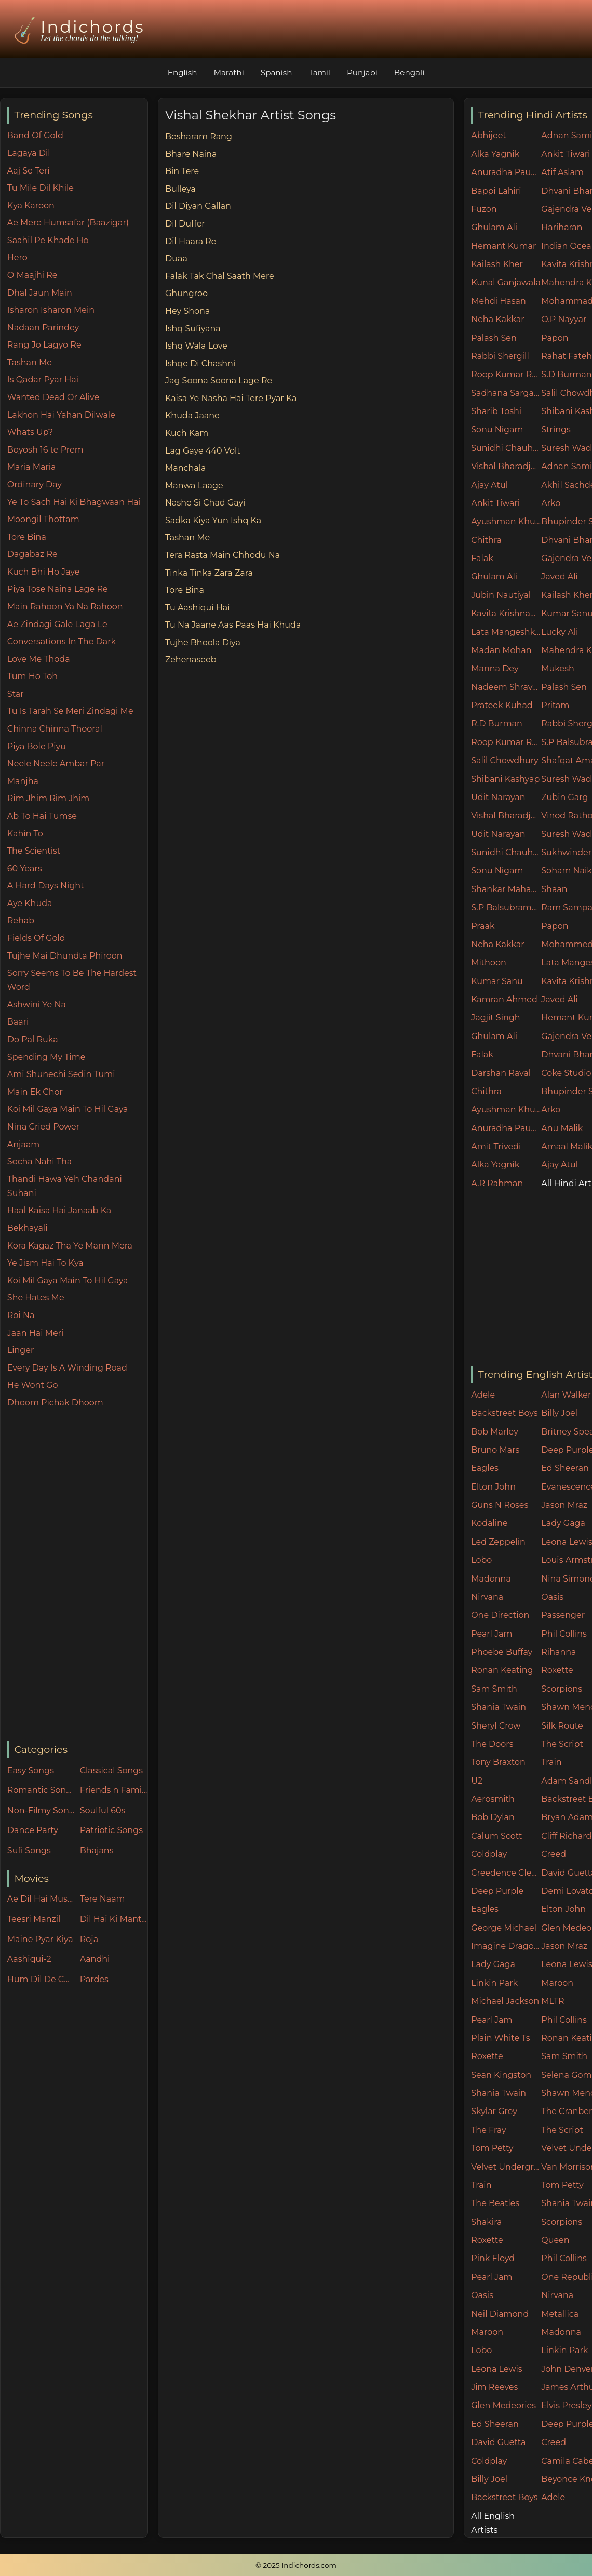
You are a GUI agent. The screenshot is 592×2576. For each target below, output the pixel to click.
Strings (556, 429)
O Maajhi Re (32, 275)
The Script (562, 1744)
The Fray (488, 2130)
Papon (554, 338)
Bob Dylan (493, 1817)
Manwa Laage (194, 485)
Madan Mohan (501, 650)
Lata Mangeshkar (506, 632)
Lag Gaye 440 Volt (202, 451)
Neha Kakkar (497, 319)
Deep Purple (497, 1891)
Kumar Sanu (497, 981)
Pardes (94, 1979)
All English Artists (493, 2523)
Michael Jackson (505, 2001)
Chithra (486, 540)
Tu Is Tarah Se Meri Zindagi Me (70, 711)
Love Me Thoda (38, 659)
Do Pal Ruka (32, 1039)
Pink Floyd (493, 2258)
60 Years (24, 868)
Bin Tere (182, 171)
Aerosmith (493, 1799)
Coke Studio (566, 1073)
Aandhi (95, 1959)
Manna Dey (494, 668)
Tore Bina (26, 537)
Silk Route (562, 1726)
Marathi (228, 72)
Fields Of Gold (36, 938)
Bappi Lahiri (496, 191)
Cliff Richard (566, 1836)
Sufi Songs (29, 1850)
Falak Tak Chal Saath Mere (219, 276)
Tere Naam (102, 1899)
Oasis (552, 1597)
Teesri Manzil (34, 1919)
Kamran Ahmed (504, 999)
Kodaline (489, 1523)
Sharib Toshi (496, 411)
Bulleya (180, 189)
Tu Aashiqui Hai (197, 608)
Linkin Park (494, 1983)
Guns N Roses (499, 1505)
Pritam (555, 705)
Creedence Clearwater (506, 1873)
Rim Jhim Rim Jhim (48, 798)
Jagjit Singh (495, 1018)
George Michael (503, 1928)
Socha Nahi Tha (39, 1161)
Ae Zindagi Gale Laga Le (57, 624)
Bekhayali (27, 1228)
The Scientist (33, 851)
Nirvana (487, 1597)
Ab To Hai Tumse (42, 816)
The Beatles (495, 2203)
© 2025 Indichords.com (296, 2565)
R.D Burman (496, 723)
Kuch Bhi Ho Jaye (43, 572)
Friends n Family (113, 1790)
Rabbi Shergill (500, 356)
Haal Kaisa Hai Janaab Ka (59, 1210)
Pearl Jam (491, 1634)
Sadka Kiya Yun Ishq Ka (213, 520)
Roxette (557, 1670)
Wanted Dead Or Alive (53, 397)
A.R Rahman (497, 1183)
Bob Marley (494, 1432)
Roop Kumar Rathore (506, 374)
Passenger (563, 1615)
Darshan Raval (501, 1073)
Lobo (481, 1560)
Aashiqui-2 (29, 1959)
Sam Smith (494, 1689)
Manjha (22, 781)
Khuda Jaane (192, 415)
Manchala (185, 468)
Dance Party (32, 1830)
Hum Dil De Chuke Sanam (41, 1979)
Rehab (20, 920)
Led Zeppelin (498, 1542)
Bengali (409, 72)
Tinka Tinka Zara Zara (209, 573)
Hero (17, 257)
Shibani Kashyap (505, 779)
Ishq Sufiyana (193, 329)
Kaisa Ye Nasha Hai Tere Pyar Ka (231, 398)
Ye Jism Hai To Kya (45, 1263)
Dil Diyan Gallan (198, 206)
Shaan (554, 889)
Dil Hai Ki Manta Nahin (113, 1919)
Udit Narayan (498, 797)
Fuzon (483, 209)
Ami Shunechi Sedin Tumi (61, 1074)
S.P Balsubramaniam (506, 907)
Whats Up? (30, 432)
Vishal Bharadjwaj (506, 466)
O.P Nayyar (563, 319)
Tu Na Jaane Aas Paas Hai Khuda (233, 625)
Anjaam (23, 1144)
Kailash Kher (497, 264)
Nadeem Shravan (506, 687)
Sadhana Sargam (506, 393)
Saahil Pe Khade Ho (48, 240)
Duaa (176, 258)
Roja (89, 1939)
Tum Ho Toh (32, 676)
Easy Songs (30, 1770)
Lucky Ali (559, 632)
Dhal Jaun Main (39, 293)
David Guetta (498, 2442)
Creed (553, 1854)
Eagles (485, 1468)
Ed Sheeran (565, 1468)
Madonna (491, 1579)
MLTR (552, 2001)
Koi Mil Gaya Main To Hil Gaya (67, 1109)
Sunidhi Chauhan (506, 448)
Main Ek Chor (35, 1092)
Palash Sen (494, 338)
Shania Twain (498, 1707)
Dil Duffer (185, 224)
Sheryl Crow (495, 1726)
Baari (18, 1022)
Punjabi (362, 72)
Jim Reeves (494, 2387)
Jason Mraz (564, 1505)
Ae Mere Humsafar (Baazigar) (68, 223)
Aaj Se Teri (28, 171)
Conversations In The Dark (61, 641)
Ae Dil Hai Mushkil (41, 1899)
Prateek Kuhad (502, 705)
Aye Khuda (29, 903)
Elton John (493, 1487)
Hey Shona (187, 311)
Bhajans (97, 1850)
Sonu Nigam (497, 429)
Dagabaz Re (32, 554)
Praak (482, 926)
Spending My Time (46, 1057)
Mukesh (557, 668)
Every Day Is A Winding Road (67, 1368)
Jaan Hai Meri (35, 1333)
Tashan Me (29, 362)
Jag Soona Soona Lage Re (218, 381)
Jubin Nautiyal (501, 595)
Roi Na (21, 1315)
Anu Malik (562, 1128)
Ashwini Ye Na (36, 1005)
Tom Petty (492, 2148)
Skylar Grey (494, 2111)
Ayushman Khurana (506, 521)
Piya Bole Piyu (36, 746)
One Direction (500, 1615)
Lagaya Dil (28, 153)
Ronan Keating (502, 1670)
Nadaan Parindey (43, 328)
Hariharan (561, 227)
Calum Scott (496, 1836)
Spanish (276, 72)
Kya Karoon (31, 205)
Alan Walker (566, 1395)
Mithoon (488, 962)
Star (15, 694)
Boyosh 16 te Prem (45, 450)
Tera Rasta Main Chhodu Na (222, 555)
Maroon (557, 1983)
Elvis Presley (566, 2405)
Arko (550, 503)
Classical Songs (111, 1770)
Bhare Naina (191, 154)
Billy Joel (559, 1413)
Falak (482, 558)
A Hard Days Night (45, 886)
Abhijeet (488, 135)
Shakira (486, 2222)
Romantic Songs (41, 1790)
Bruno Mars (495, 1450)
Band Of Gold (35, 135)
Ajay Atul (489, 485)
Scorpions (561, 1689)
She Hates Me (35, 1298)
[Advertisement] (77, 1575)
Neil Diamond (500, 2314)
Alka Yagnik (495, 154)
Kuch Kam (186, 433)
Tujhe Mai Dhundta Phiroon (65, 956)
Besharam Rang (198, 136)
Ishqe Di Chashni (200, 363)
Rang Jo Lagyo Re (44, 345)
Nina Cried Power (43, 1127)
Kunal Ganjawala (506, 282)
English (182, 72)
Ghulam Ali (494, 227)
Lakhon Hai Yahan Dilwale (61, 415)
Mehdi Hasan (498, 301)
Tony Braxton (498, 1762)
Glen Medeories (503, 2405)
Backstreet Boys (504, 1413)
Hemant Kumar (503, 246)
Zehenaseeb (191, 660)
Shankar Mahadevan (506, 889)
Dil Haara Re (191, 241)
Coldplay (489, 1854)
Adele (483, 1395)
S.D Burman (566, 374)
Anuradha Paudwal (506, 172)
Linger (20, 1350)
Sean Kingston (501, 2075)
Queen (555, 2240)
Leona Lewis (496, 2369)
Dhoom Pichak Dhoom (55, 1402)
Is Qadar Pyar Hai (42, 379)
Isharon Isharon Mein (51, 310)
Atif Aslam (562, 172)
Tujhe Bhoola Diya (202, 642)
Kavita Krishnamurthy (506, 613)
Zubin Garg (564, 797)
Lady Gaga (563, 1523)
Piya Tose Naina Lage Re (57, 589)
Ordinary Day (34, 484)
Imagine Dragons (506, 1946)
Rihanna (558, 1652)
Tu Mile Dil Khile (40, 188)
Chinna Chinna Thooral (54, 729)
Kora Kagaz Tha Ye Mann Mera (69, 1246)
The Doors (492, 1744)
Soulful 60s (103, 1810)
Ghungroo (186, 293)
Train (551, 1762)
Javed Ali (559, 576)
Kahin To (25, 834)
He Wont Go (32, 1385)
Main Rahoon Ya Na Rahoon (65, 607)
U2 (476, 1781)
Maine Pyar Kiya (40, 1939)
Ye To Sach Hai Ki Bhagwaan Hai (74, 502)
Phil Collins (564, 1634)
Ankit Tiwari (565, 154)
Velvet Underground (506, 2167)
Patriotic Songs (111, 1830)
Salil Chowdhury (505, 760)
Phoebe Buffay (501, 1652)
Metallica (559, 2314)
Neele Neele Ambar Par (55, 763)
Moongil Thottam (43, 519)
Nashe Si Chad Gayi (205, 503)
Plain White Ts (500, 2038)
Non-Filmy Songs (41, 1810)
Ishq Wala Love (196, 346)
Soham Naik (566, 870)
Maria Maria (31, 467)
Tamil (319, 72)
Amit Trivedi (496, 1146)
